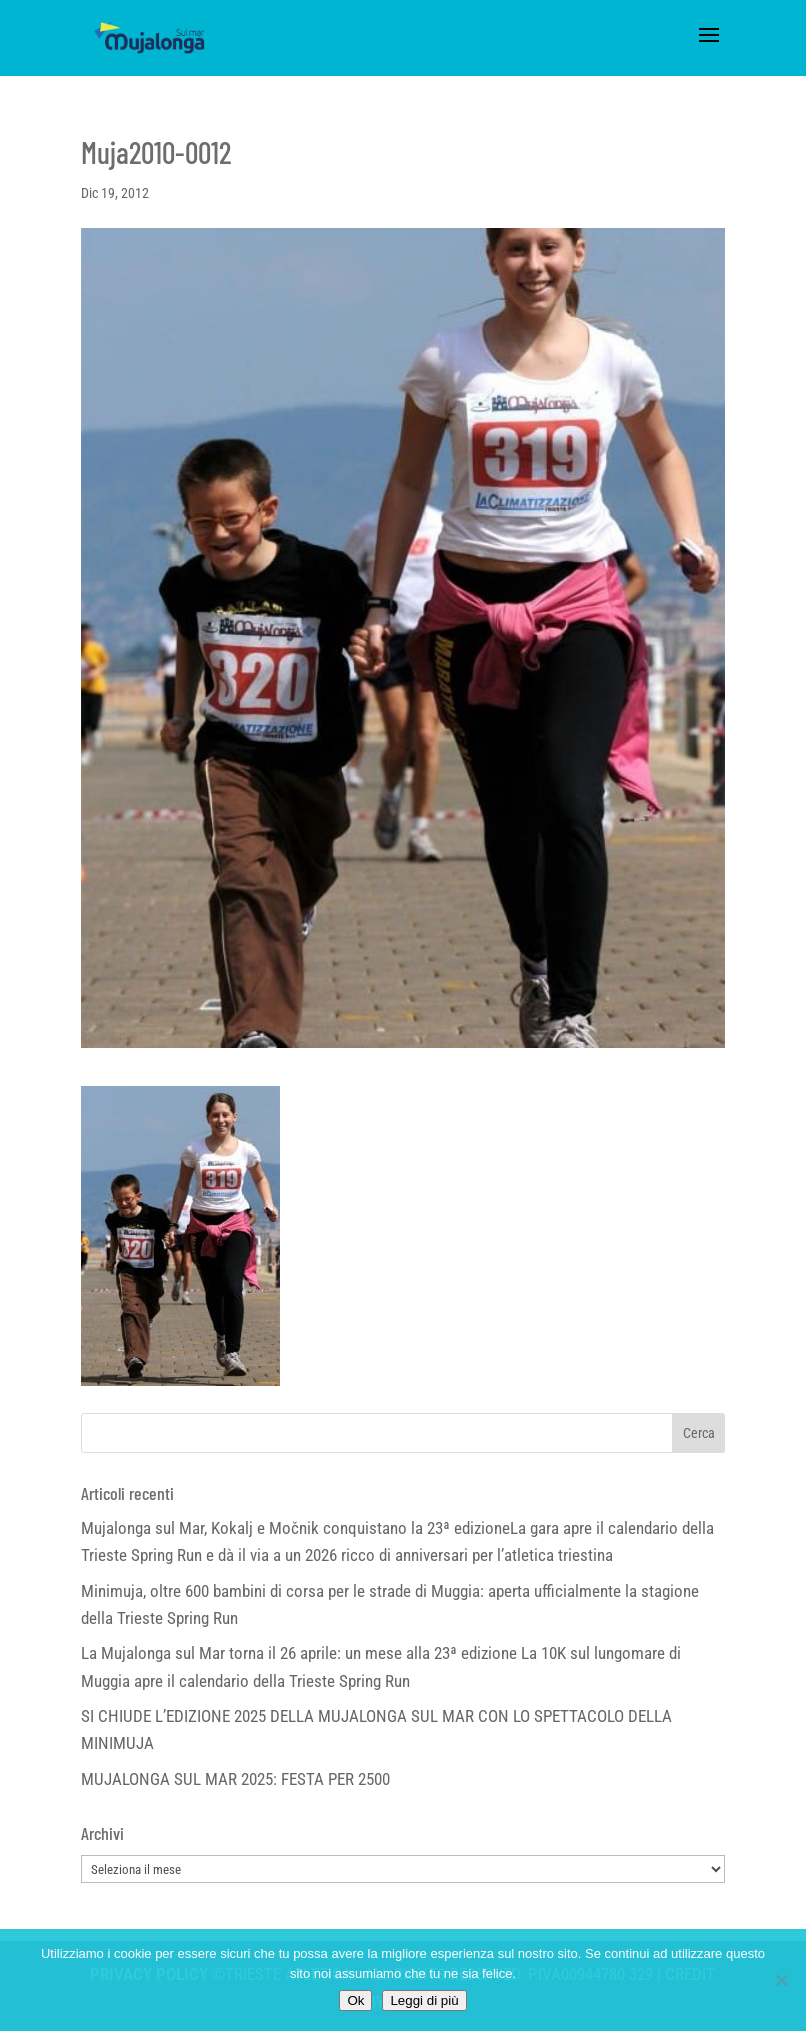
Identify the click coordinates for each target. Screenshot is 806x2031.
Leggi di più (424, 2000)
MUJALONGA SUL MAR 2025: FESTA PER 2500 (235, 1779)
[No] (781, 1980)
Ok (355, 2000)
